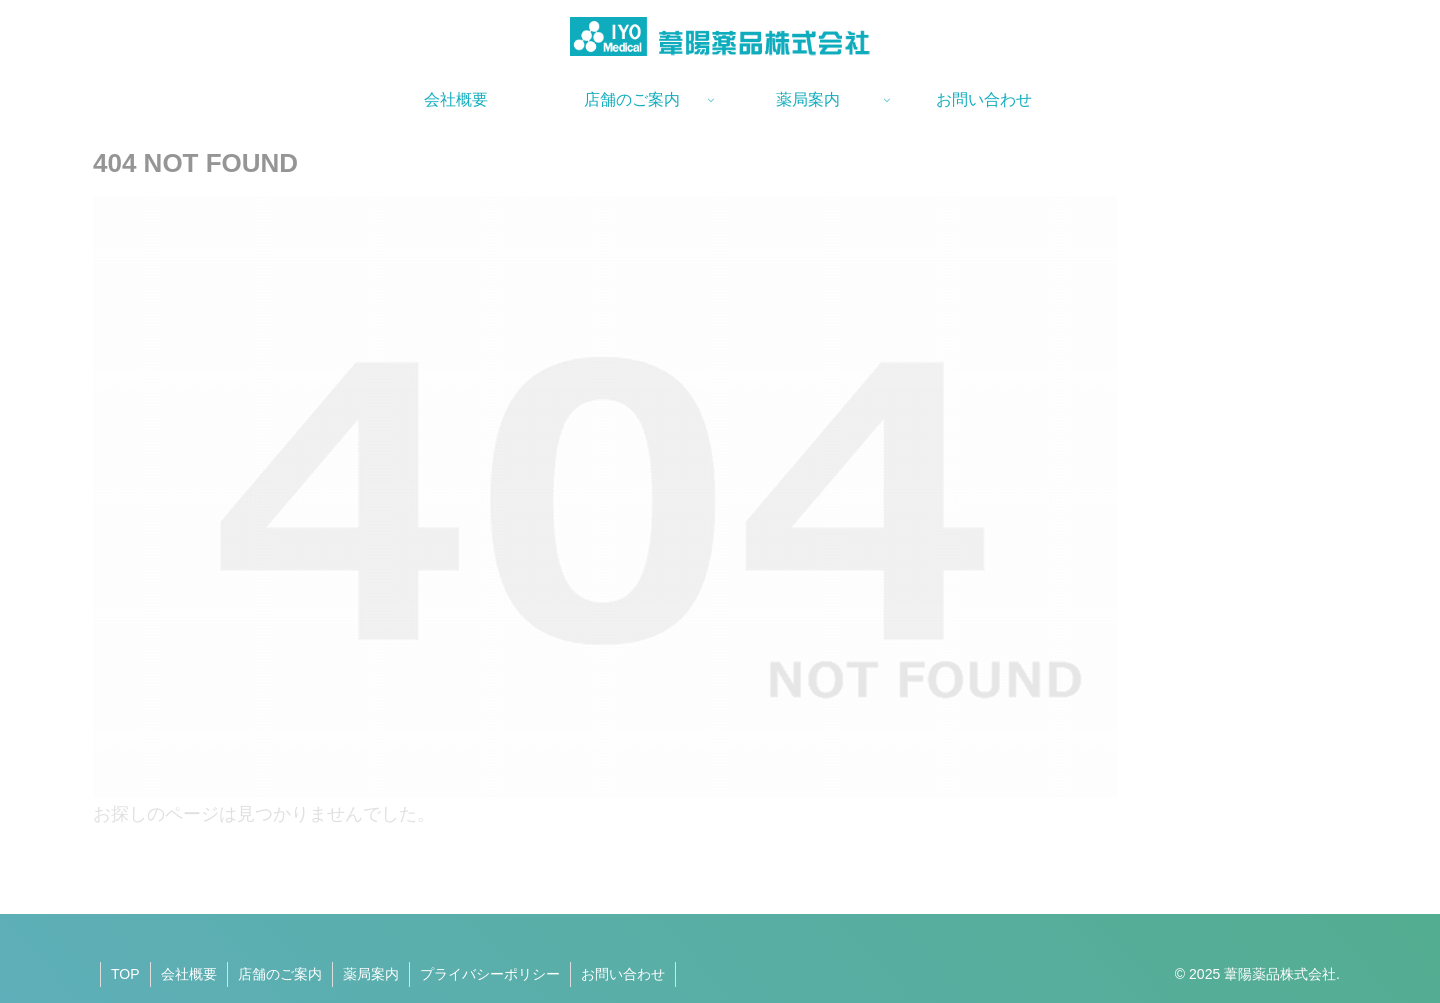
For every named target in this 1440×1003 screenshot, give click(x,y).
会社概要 (189, 974)
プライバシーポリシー (490, 974)
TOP (125, 974)
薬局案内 (371, 974)
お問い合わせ (623, 974)
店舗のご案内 (280, 974)
